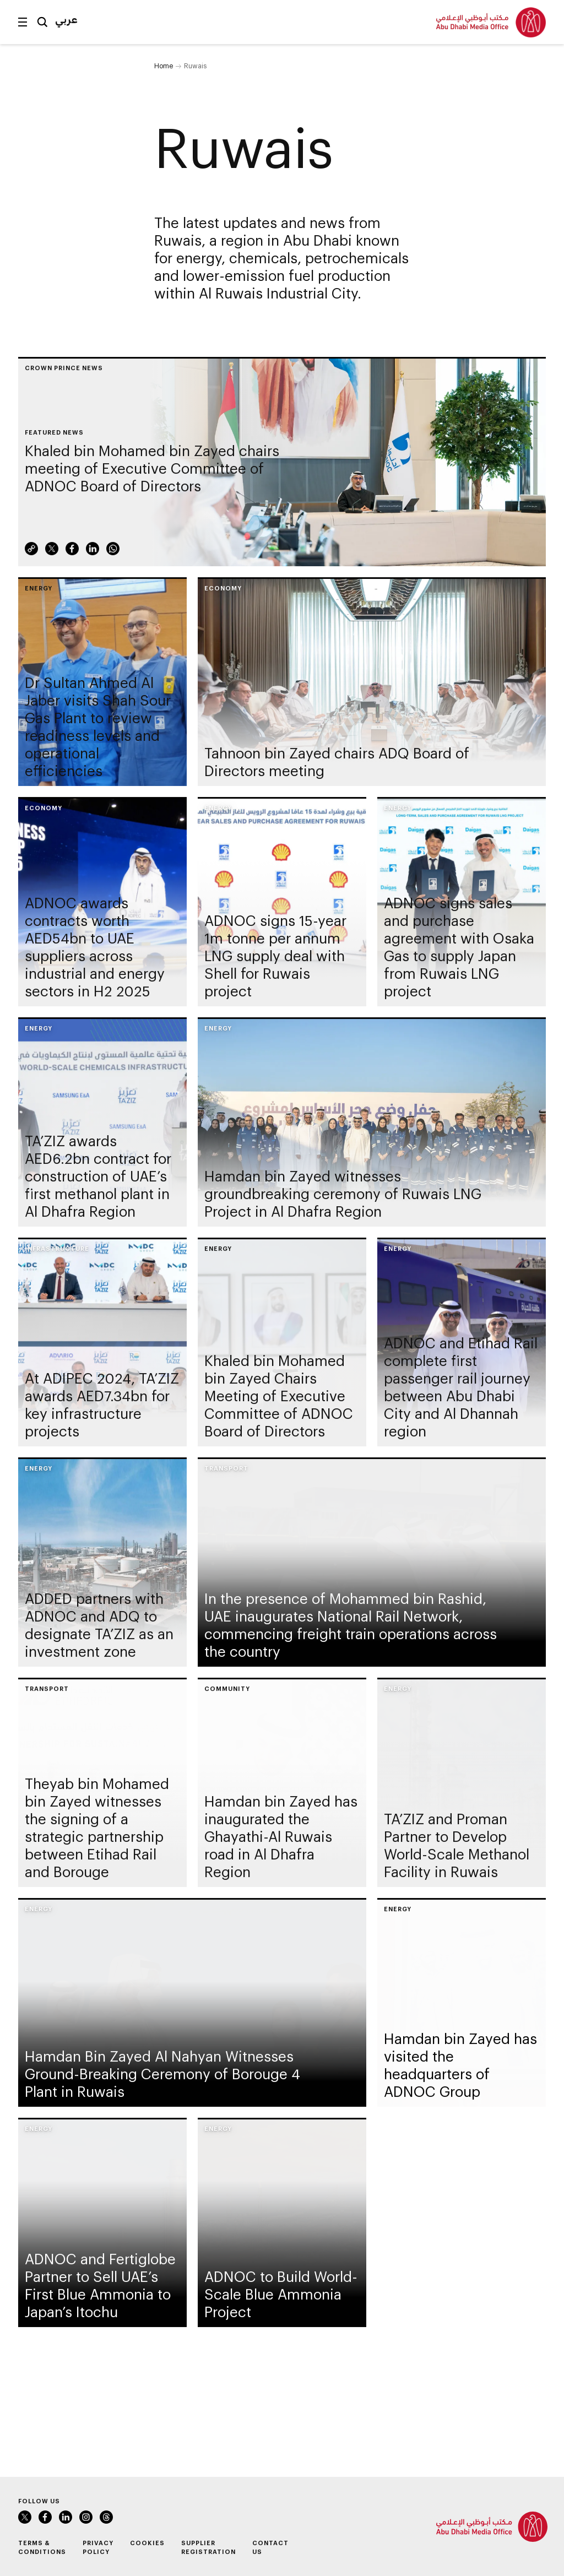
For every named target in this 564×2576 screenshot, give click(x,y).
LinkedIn (92, 553)
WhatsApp (113, 553)
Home (163, 65)
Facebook (72, 553)
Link (31, 553)
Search (42, 22)
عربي (66, 19)
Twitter (51, 553)
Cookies (147, 2542)
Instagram (86, 2517)
